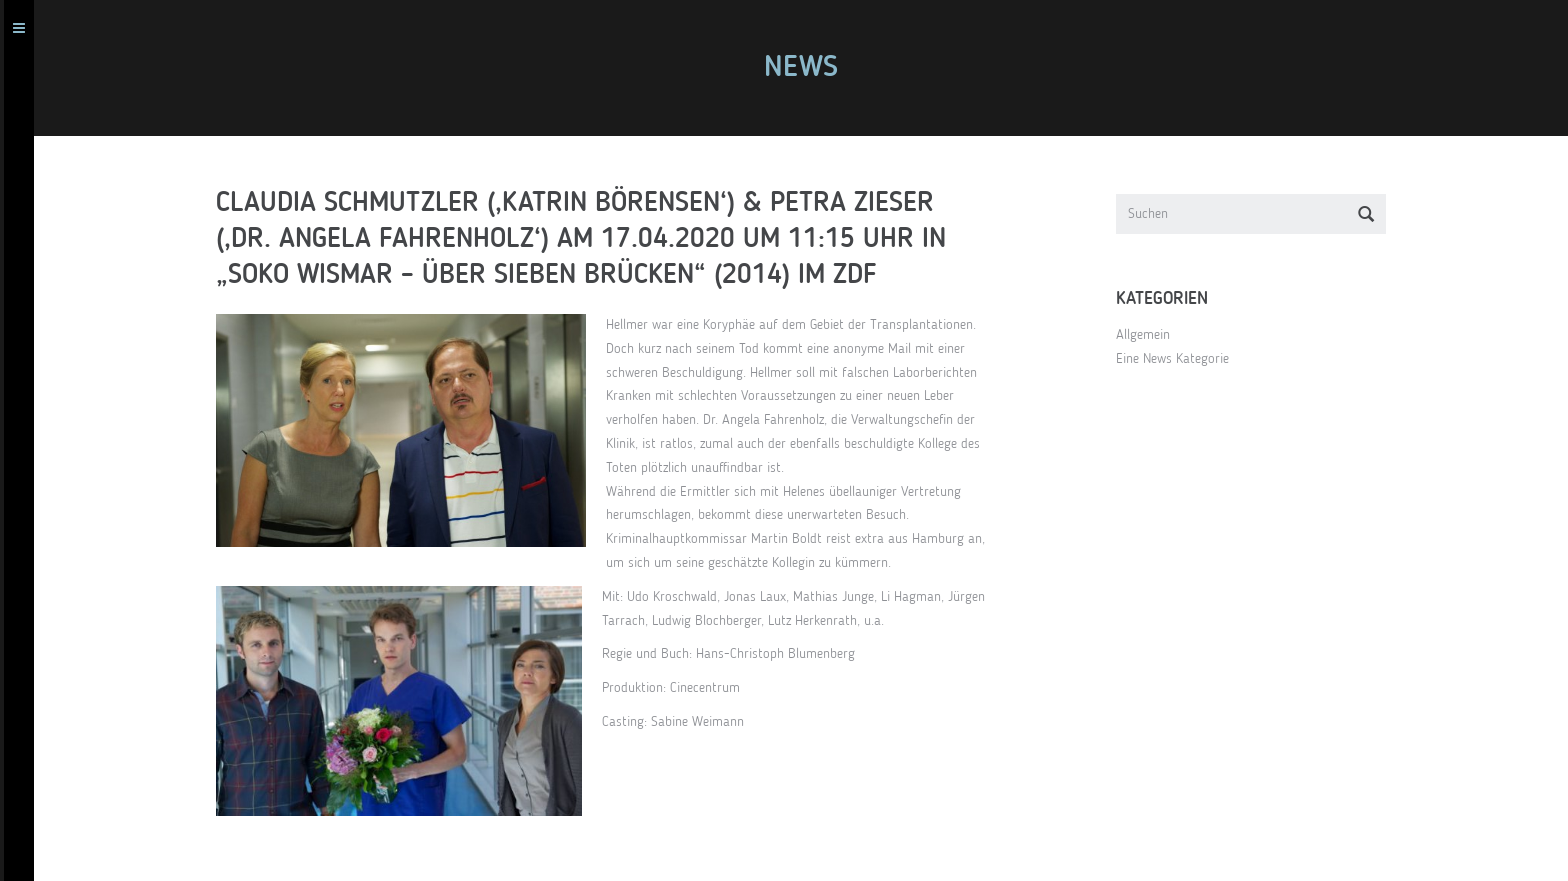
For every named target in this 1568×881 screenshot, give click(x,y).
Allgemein (1151, 335)
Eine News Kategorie (1180, 359)
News (809, 68)
